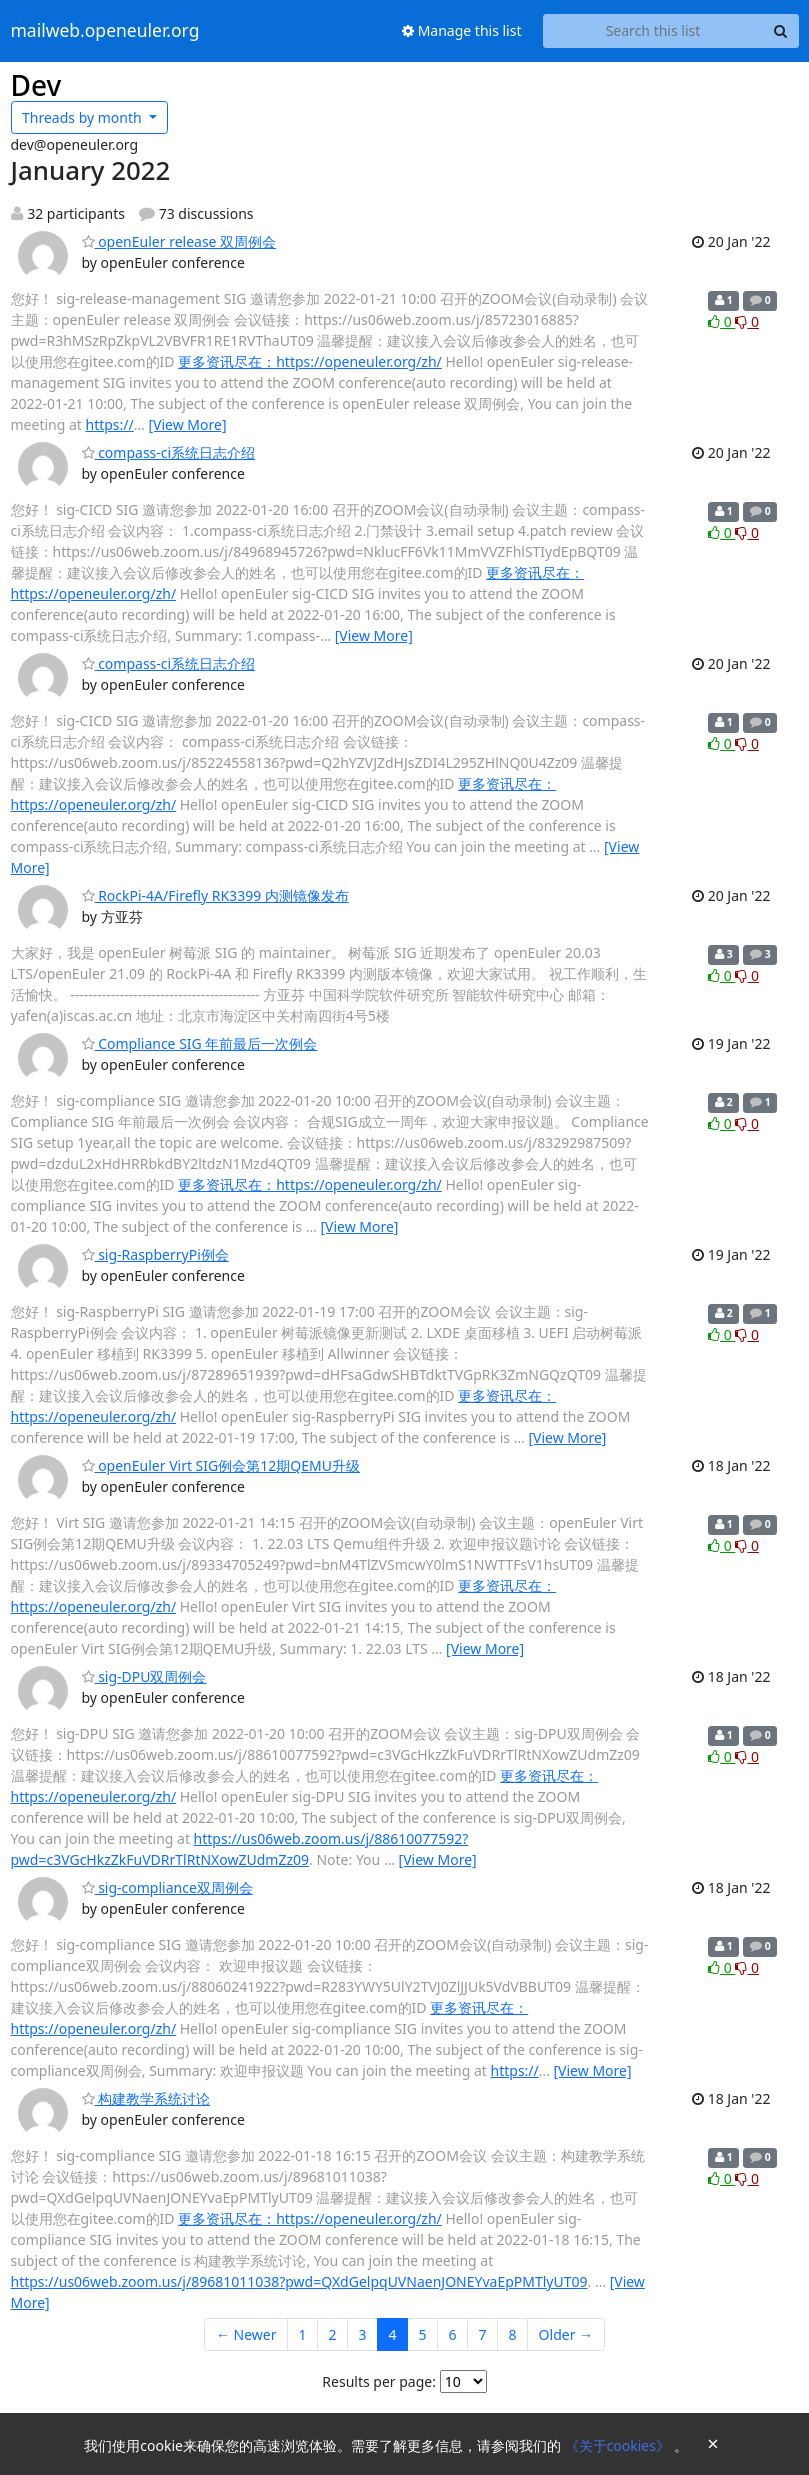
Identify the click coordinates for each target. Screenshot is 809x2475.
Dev (36, 85)
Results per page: (379, 2381)
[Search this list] (653, 31)
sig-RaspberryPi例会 (155, 1254)
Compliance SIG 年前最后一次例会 (200, 1043)
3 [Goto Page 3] (363, 2334)
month (83, 117)
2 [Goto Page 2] (333, 2334)
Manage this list (462, 30)
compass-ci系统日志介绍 (169, 452)
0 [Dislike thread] (747, 321)
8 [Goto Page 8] (513, 2334)
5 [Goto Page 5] (423, 2334)
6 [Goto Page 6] (453, 2334)
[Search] (781, 31)
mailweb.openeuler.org (105, 31)
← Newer (246, 2334)
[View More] (187, 424)
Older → (566, 2334)
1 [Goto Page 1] (302, 2334)
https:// (110, 424)
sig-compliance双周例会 (167, 1887)
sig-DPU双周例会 (144, 1676)
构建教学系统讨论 (146, 2098)
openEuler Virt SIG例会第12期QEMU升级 (221, 1465)
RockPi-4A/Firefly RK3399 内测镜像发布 (215, 895)
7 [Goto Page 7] (483, 2334)
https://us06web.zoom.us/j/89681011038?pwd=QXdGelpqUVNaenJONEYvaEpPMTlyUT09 (299, 2281)
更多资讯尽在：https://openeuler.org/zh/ (310, 361)
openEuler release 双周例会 (179, 241)
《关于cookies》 (619, 2445)
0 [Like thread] (721, 321)
